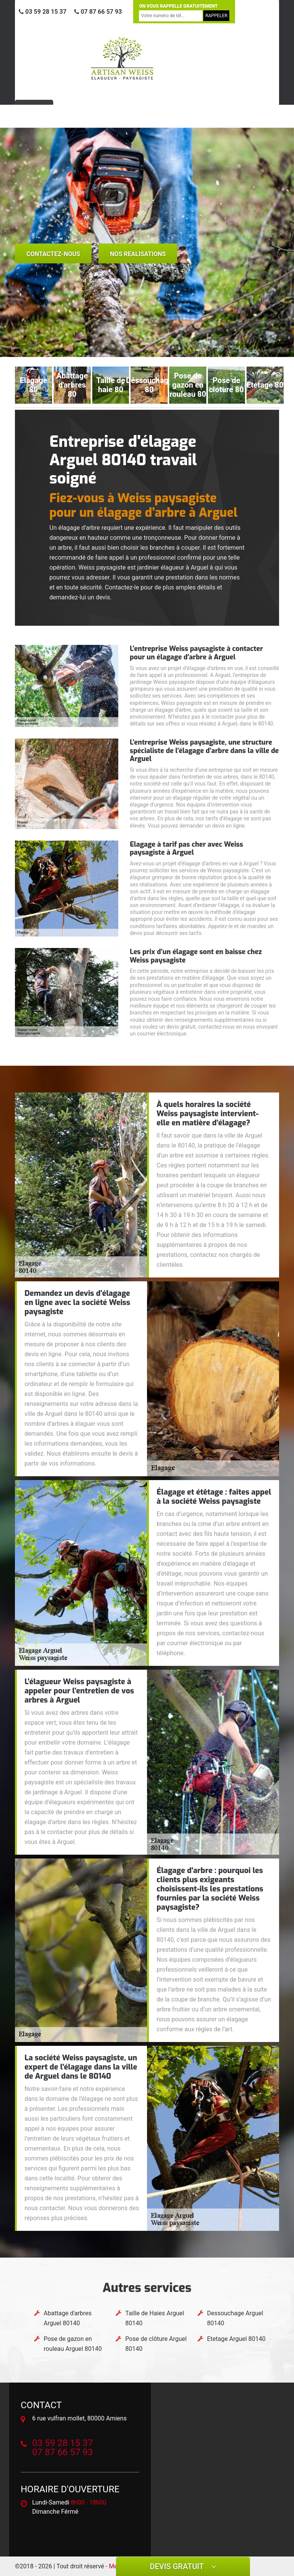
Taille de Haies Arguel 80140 (154, 2318)
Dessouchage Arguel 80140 (235, 2318)
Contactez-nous (53, 254)
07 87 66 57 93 (98, 11)
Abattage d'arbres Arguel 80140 (67, 2318)
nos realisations (138, 254)
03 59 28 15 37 (43, 11)
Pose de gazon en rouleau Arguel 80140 (73, 2343)
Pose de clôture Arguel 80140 (155, 2343)
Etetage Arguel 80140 (236, 2338)
